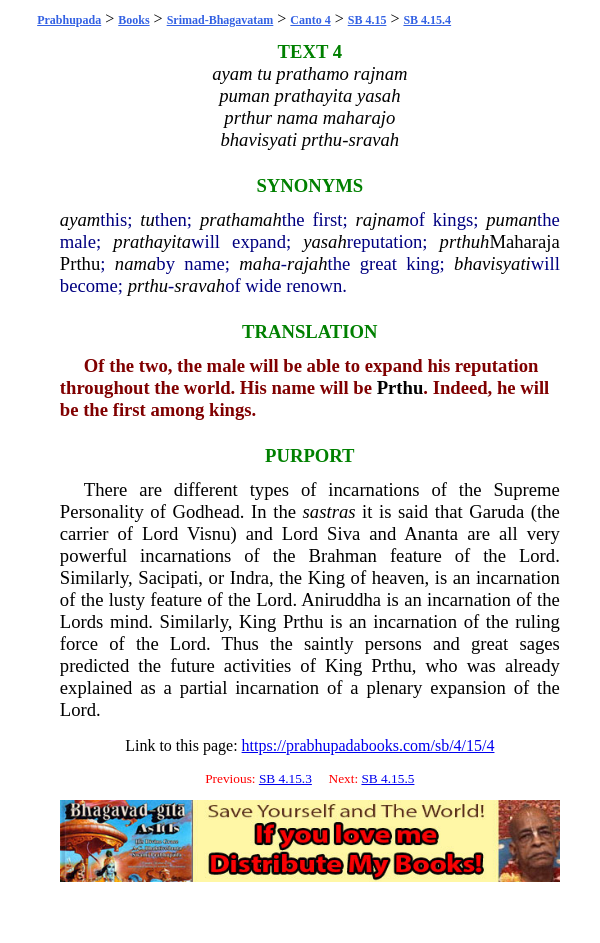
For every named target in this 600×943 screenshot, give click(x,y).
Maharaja (524, 241)
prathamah (241, 219)
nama (135, 263)
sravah (199, 285)
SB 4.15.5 (387, 778)
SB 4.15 (367, 20)
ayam (80, 219)
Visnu (208, 533)
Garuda (496, 511)
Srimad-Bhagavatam (220, 20)
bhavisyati (492, 263)
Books (133, 20)
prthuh (465, 241)
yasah (325, 241)
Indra (249, 577)
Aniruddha (341, 599)
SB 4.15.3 (285, 778)
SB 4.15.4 (427, 20)
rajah (307, 263)
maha (259, 263)
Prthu (80, 263)
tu (147, 219)
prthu (148, 285)
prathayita (152, 241)
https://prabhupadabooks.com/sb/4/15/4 (368, 745)
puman (511, 219)
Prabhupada (69, 20)
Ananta (431, 533)
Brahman (343, 555)
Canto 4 (310, 20)
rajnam (383, 219)
